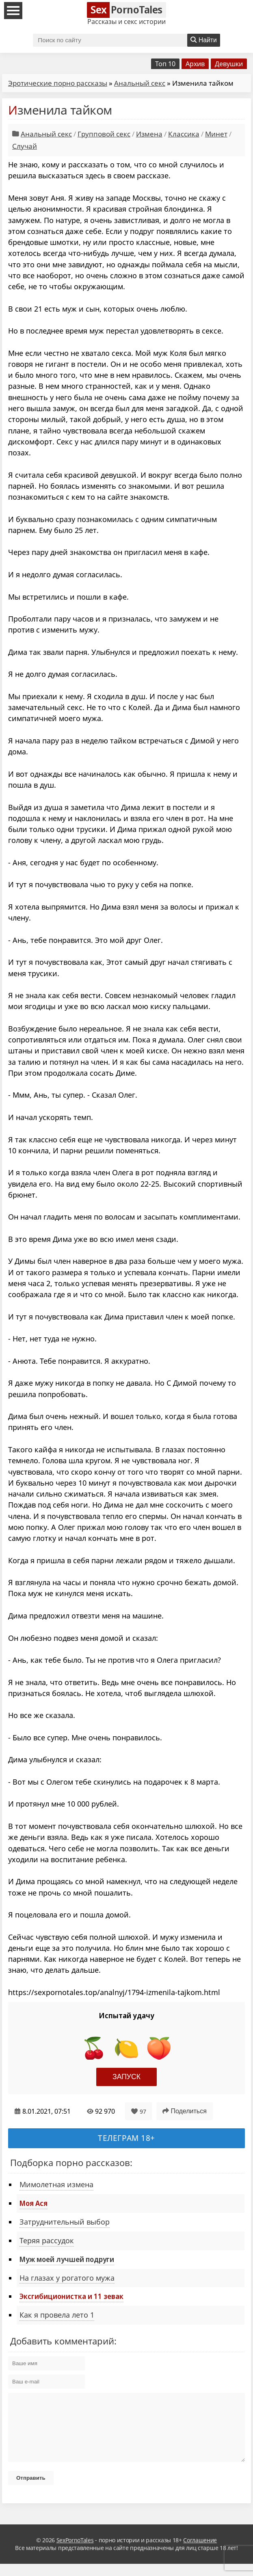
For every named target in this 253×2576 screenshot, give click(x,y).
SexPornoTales (75, 2552)
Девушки (229, 63)
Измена (149, 134)
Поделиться (184, 2111)
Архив (195, 63)
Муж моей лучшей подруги (66, 2259)
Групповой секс (104, 134)
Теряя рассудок (46, 2240)
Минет (216, 134)
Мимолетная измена (56, 2184)
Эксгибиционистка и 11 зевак (71, 2296)
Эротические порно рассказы (57, 83)
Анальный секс (139, 83)
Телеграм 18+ (126, 2137)
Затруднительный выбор (64, 2222)
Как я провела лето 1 (56, 2315)
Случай (24, 146)
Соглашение (200, 2552)
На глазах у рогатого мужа (67, 2278)
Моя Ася (33, 2203)
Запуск (126, 2077)
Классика (183, 134)
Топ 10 (165, 63)
